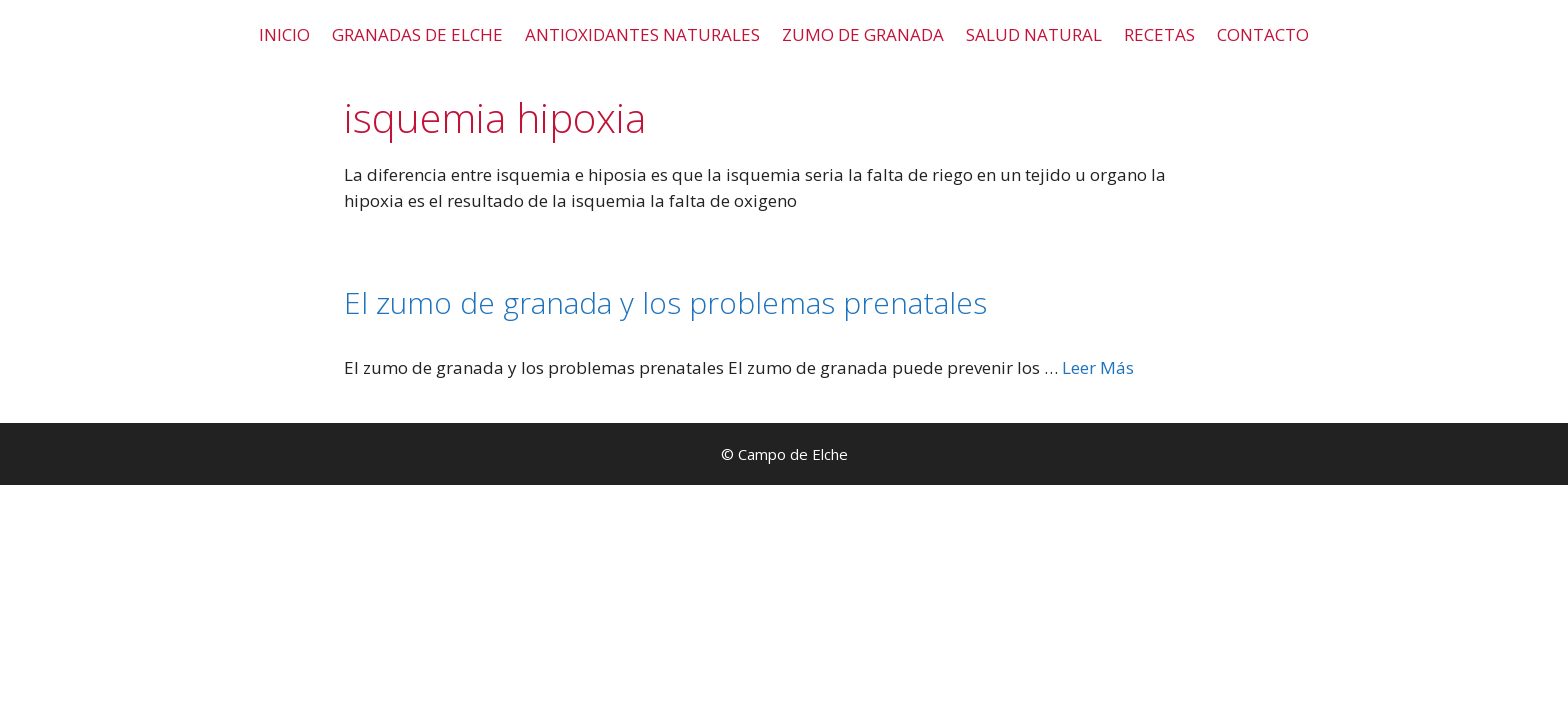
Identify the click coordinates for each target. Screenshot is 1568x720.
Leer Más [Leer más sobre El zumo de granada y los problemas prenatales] (1098, 367)
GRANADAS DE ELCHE (417, 34)
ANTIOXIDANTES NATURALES (642, 34)
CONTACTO (1263, 34)
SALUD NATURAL (1034, 34)
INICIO (284, 34)
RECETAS (1159, 34)
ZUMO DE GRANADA (863, 34)
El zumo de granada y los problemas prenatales (665, 302)
